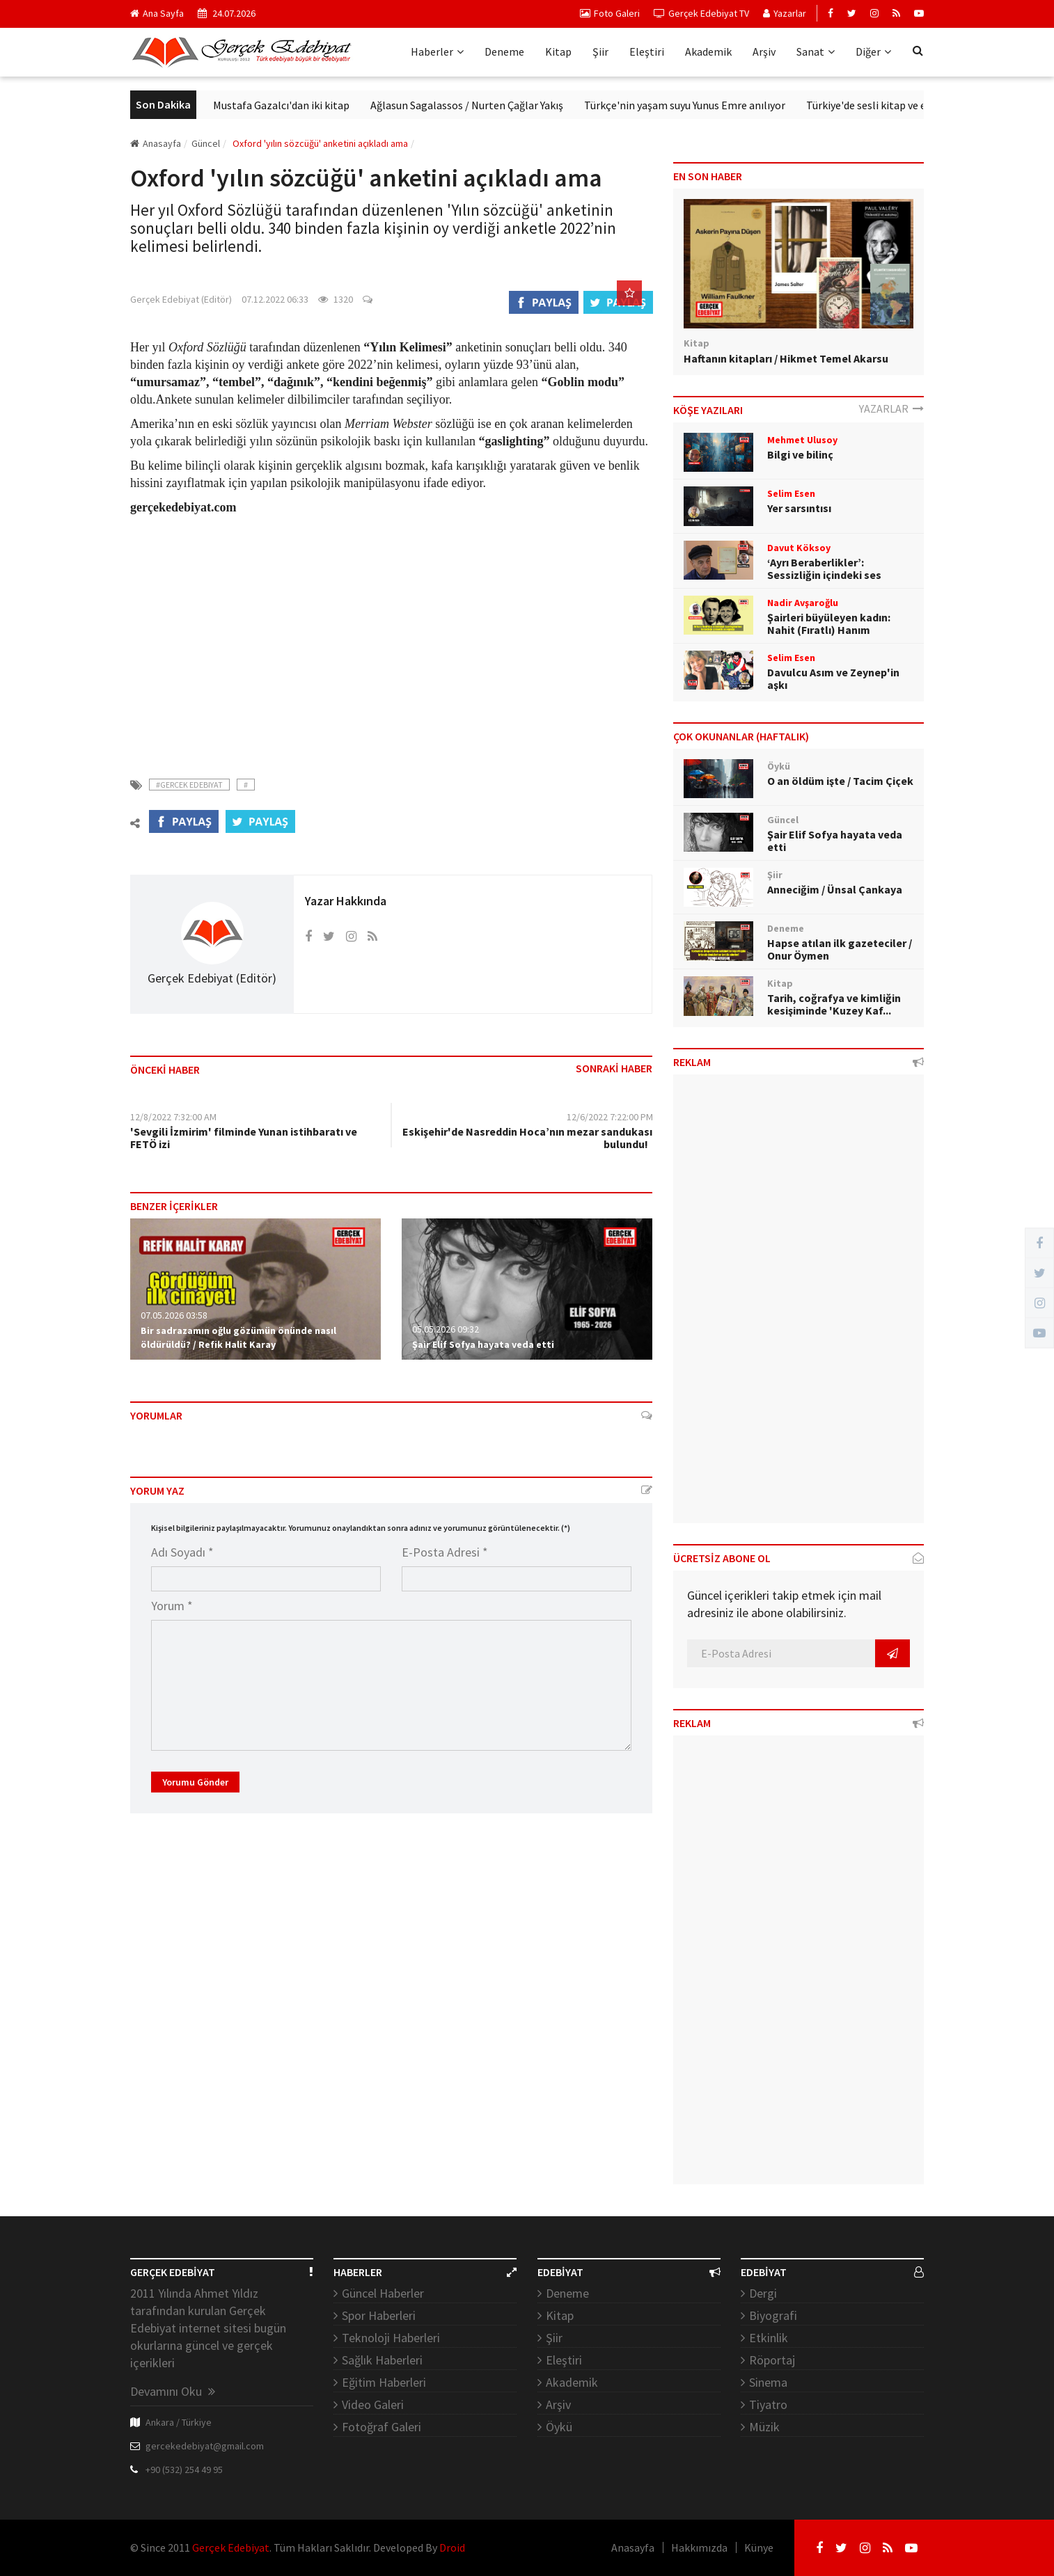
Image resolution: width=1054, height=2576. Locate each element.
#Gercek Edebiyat (189, 784)
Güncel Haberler (383, 2293)
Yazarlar (784, 13)
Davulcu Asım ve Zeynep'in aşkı (833, 678)
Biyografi (773, 2315)
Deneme (504, 51)
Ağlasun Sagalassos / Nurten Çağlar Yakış (550, 105)
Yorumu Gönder (195, 1782)
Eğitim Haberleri (384, 2382)
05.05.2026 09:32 (445, 1329)
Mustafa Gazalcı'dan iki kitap (365, 105)
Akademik (708, 51)
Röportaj (772, 2360)
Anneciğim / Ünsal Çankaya (834, 889)
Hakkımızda (699, 2547)
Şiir (600, 51)
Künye (758, 2547)
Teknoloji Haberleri (391, 2338)
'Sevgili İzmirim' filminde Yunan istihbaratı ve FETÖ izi (243, 1137)
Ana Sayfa (157, 13)
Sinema (768, 2382)
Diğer (873, 51)
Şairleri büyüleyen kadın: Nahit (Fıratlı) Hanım (828, 623)
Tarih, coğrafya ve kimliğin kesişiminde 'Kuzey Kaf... (834, 1004)
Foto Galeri (610, 13)
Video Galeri (373, 2404)
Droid (452, 2547)
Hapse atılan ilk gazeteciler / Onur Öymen (839, 949)
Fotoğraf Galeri (381, 2427)
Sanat (815, 51)
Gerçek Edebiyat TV (701, 13)
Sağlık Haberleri (382, 2360)
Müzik (764, 2427)
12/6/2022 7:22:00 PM (610, 1117)
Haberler (437, 51)
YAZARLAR (891, 408)
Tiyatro (768, 2404)
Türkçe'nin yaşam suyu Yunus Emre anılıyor (768, 105)
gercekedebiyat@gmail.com (204, 2446)
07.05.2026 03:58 (174, 1315)
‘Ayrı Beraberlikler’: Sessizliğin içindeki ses (824, 568)
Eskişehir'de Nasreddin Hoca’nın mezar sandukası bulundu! (527, 1137)
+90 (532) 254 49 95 (184, 2469)
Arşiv (764, 51)
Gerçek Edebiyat (230, 2547)
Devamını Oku (172, 2391)
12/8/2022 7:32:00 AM (173, 1117)
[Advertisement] (391, 638)
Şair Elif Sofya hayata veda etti (483, 1344)
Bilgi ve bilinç (800, 454)
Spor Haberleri (379, 2315)
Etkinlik (768, 2338)
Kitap (558, 51)
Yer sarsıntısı (799, 508)
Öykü (559, 2427)
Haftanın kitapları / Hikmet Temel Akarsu (786, 358)
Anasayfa (155, 143)
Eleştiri (646, 51)
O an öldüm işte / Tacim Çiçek (840, 781)
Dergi (763, 2293)
